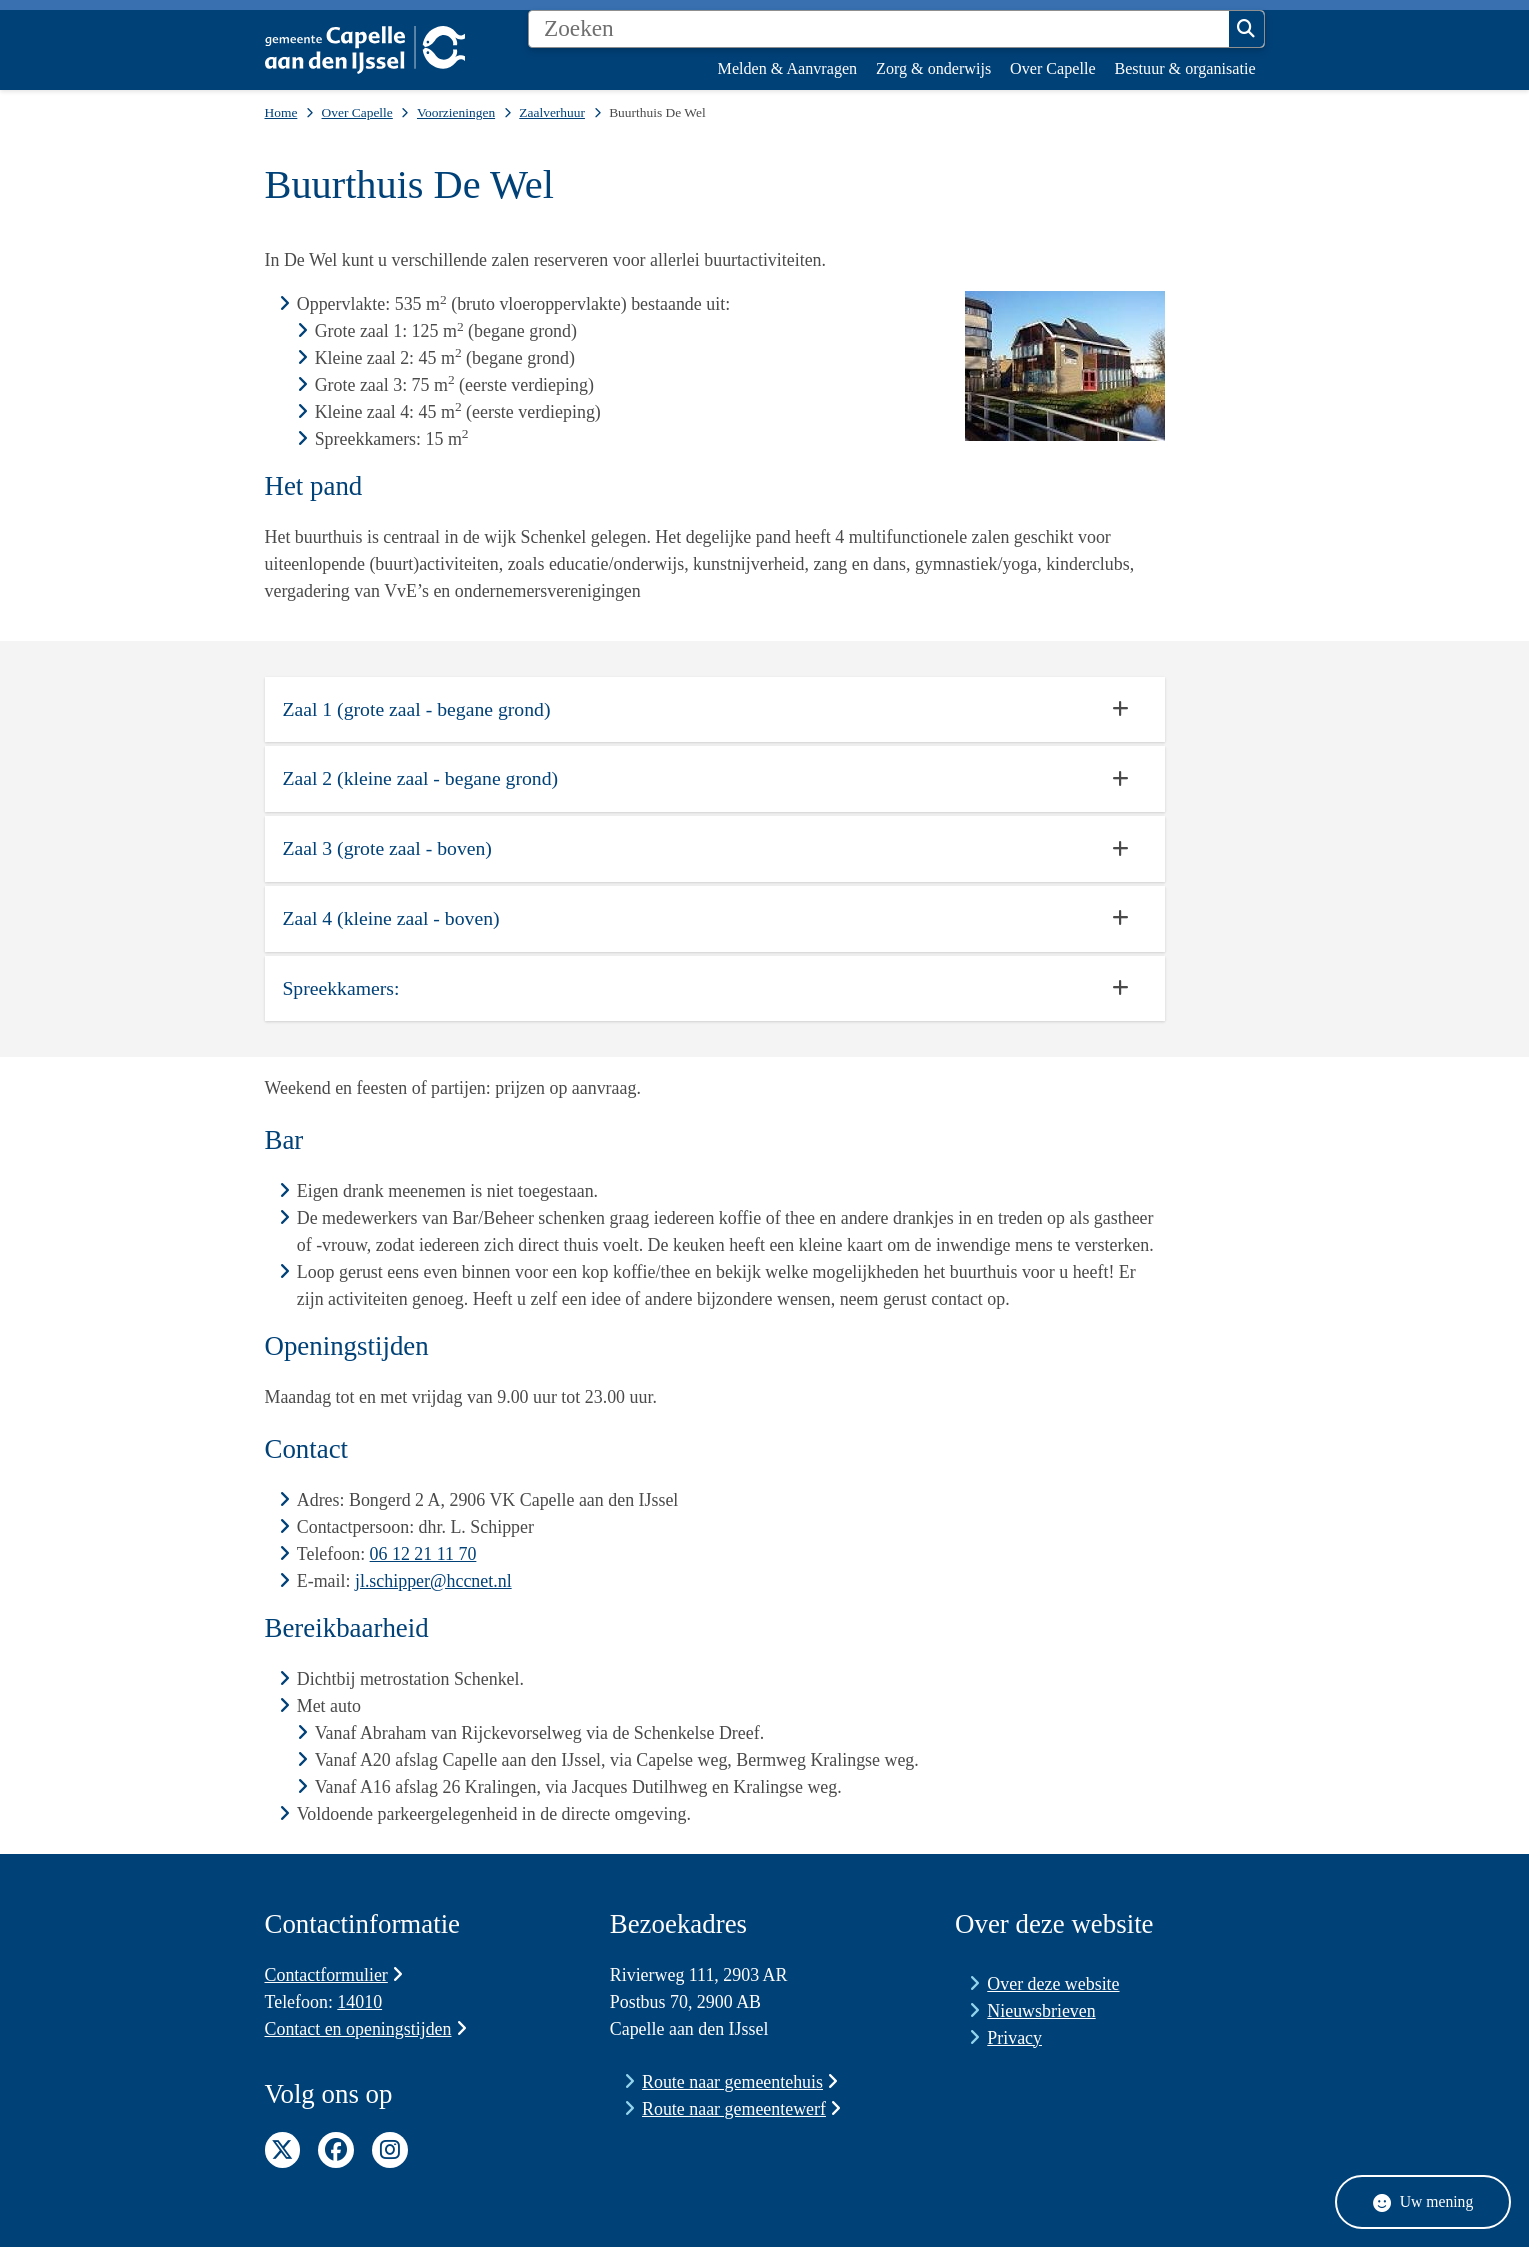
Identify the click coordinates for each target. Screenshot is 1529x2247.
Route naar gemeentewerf (741, 2109)
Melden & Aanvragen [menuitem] (788, 68)
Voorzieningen (456, 112)
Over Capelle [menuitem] (1052, 68)
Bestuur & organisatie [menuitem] (1184, 68)
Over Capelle (357, 112)
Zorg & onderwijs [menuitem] (933, 68)
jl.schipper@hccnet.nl (433, 1581)
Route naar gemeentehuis (740, 2082)
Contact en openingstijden (366, 2029)
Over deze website (1053, 1984)
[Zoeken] (879, 29)
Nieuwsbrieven (1041, 2011)
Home (281, 112)
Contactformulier (334, 1975)
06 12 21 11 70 (423, 1554)
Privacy (1014, 2038)
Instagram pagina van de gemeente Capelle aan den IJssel (390, 2150)
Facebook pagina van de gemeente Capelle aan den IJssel (336, 2150)
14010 (359, 2002)
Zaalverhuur (552, 112)
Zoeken (1246, 29)
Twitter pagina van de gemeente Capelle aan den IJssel (283, 2150)
